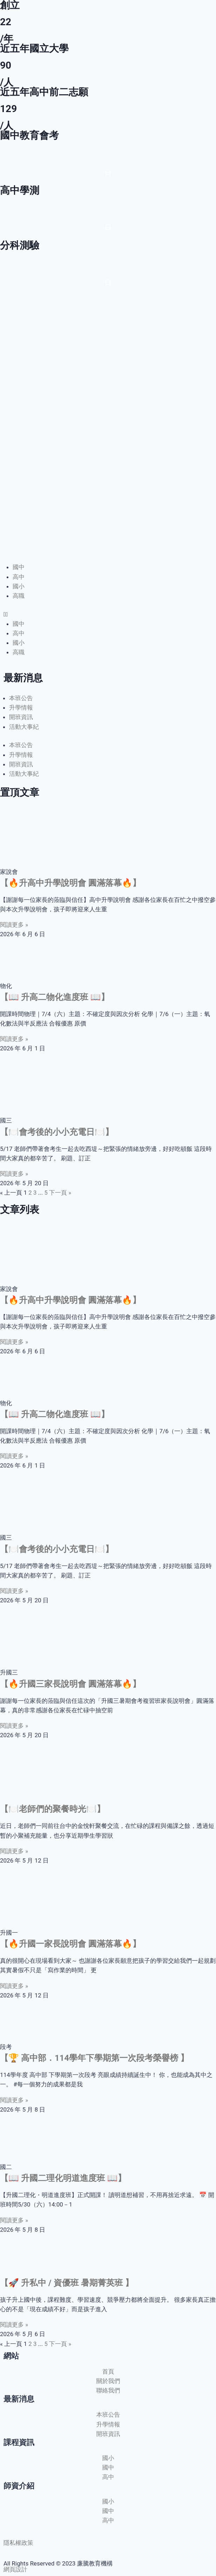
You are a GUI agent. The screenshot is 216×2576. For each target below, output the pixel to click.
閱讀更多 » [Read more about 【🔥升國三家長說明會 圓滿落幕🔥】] (14, 1725)
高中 (19, 576)
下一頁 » (60, 1192)
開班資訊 (21, 716)
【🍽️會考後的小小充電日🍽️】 (56, 1132)
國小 (19, 586)
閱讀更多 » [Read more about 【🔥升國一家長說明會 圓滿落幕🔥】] (14, 1985)
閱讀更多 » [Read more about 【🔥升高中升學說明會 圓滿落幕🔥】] (14, 924)
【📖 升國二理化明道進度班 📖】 (63, 2178)
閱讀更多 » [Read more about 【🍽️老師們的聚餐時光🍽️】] (14, 1851)
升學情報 (21, 707)
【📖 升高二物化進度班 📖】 (54, 997)
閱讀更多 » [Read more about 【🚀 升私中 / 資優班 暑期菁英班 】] (14, 2324)
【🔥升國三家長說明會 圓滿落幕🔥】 (70, 1684)
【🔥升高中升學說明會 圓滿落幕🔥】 (70, 883)
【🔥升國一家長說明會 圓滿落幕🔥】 (70, 1944)
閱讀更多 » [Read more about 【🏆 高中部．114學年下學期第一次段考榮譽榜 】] (14, 2100)
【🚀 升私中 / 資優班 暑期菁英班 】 (66, 2283)
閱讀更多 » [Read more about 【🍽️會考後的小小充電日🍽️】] (14, 1173)
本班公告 (21, 698)
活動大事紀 (24, 726)
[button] (108, 614)
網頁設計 (15, 2569)
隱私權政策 (18, 2542)
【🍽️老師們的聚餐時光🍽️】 (52, 1809)
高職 (19, 595)
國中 (19, 567)
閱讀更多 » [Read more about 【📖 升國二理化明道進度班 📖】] (14, 2220)
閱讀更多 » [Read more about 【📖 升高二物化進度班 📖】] (14, 1038)
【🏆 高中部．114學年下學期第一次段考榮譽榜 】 (94, 2058)
